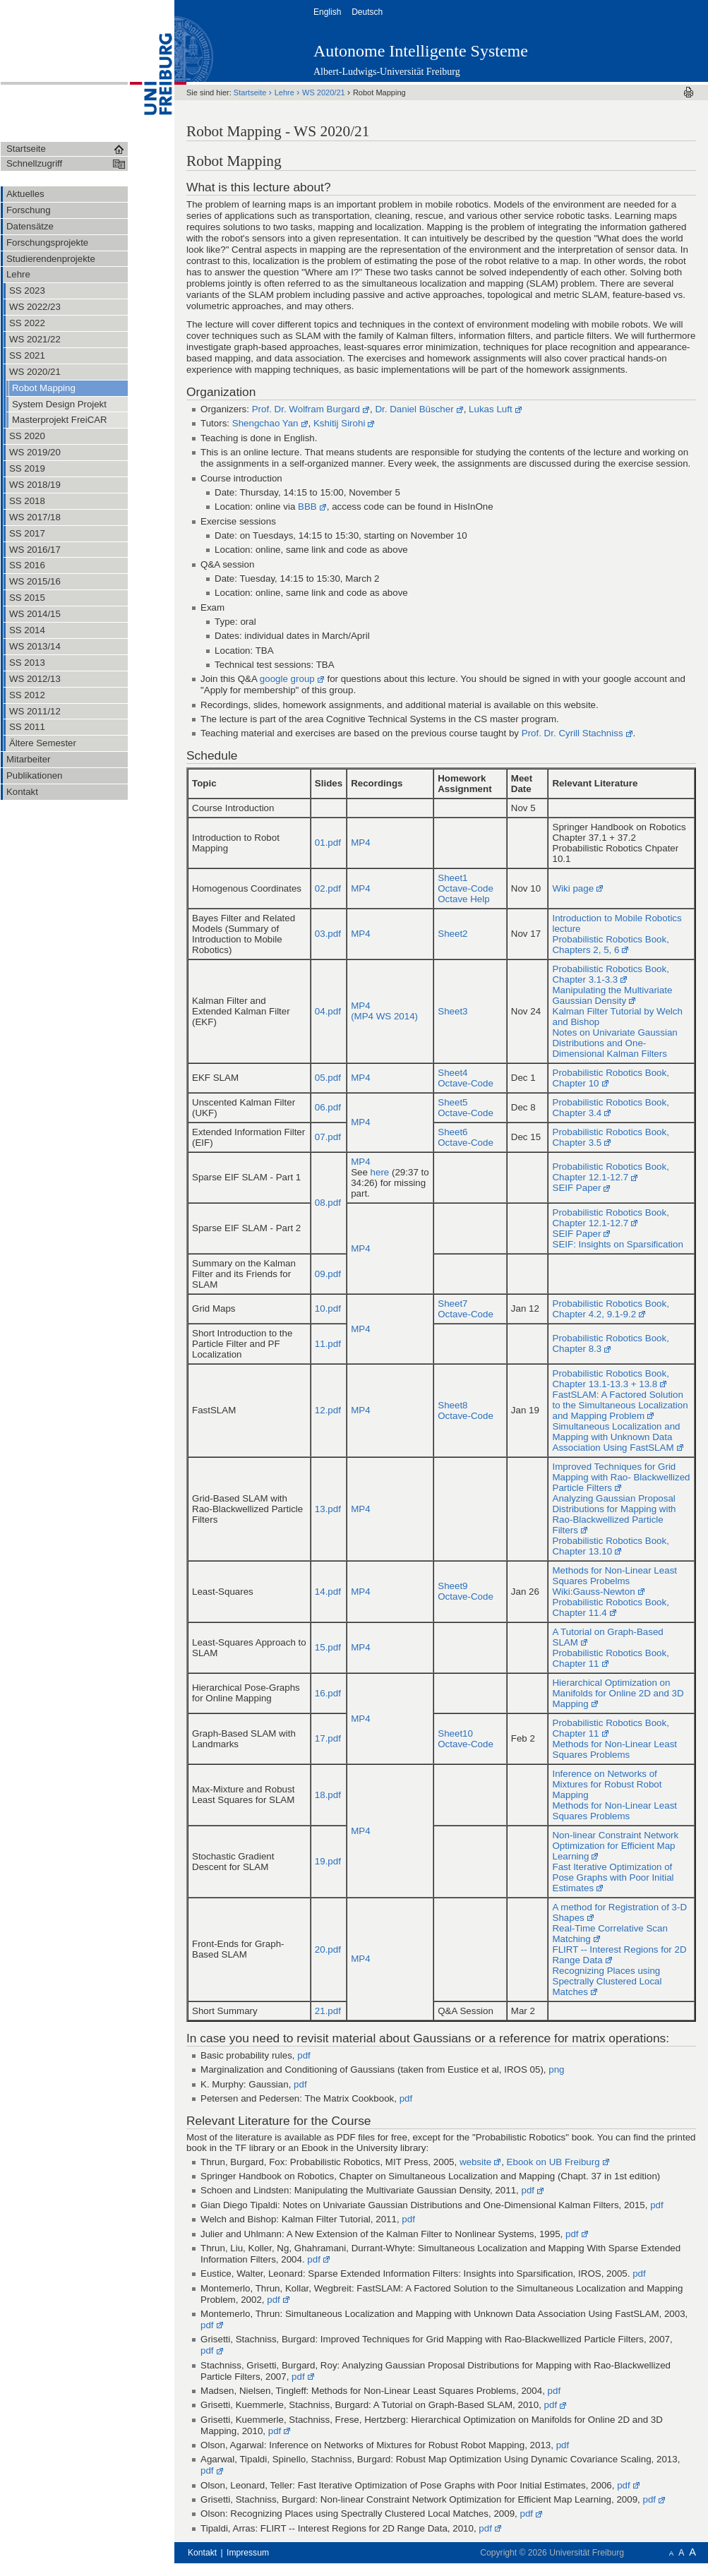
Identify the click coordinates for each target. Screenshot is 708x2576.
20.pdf (328, 1949)
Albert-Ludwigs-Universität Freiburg (386, 71)
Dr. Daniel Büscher (414, 409)
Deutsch (368, 12)
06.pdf (328, 1107)
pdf (304, 2055)
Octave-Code (465, 888)
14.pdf (328, 1591)
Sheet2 (452, 933)
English (328, 12)
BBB (307, 506)
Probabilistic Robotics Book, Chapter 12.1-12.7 (610, 1171)
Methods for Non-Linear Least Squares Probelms (614, 1575)
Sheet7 (452, 1303)
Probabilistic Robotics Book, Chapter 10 (610, 1078)
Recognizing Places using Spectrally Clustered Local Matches (606, 1981)
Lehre (285, 92)
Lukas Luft (490, 409)
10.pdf (328, 1308)
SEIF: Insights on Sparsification (617, 1244)
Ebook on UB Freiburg (553, 2162)
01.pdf (328, 842)
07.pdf (328, 1137)
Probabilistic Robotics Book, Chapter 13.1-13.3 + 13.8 (610, 1378)
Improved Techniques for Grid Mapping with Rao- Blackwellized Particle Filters (621, 1477)
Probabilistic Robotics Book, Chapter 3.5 (610, 1137)
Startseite (251, 92)
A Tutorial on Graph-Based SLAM (607, 1637)
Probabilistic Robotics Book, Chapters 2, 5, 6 (610, 944)
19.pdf (328, 1861)
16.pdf (328, 1693)
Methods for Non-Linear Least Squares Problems (614, 1749)
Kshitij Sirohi (339, 423)
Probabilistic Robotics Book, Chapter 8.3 (610, 1343)
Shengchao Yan (265, 423)
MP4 (360, 842)
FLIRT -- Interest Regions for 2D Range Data (619, 1954)
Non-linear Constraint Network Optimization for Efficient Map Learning (615, 1846)
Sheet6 (452, 1132)
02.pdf (328, 888)
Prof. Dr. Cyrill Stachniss (572, 733)
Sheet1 (452, 878)
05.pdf (328, 1077)
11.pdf (328, 1343)
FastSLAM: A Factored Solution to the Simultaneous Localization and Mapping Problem (620, 1405)
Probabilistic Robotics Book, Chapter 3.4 (610, 1107)
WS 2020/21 (324, 92)
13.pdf (328, 1509)
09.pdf (328, 1274)
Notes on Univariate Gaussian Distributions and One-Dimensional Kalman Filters (614, 1043)
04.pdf (328, 1011)
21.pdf (328, 2011)
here (380, 1172)
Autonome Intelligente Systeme (420, 51)
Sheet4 (452, 1072)
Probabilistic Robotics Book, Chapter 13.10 (610, 1546)
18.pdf (328, 1795)
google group (287, 678)
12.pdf (328, 1410)
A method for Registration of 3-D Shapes (619, 1912)
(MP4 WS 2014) (384, 1016)
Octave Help (463, 899)
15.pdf (328, 1647)
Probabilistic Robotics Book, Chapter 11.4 (610, 1607)
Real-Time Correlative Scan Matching (609, 1933)
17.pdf (328, 1738)
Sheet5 (452, 1102)
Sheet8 (452, 1405)
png (556, 2069)
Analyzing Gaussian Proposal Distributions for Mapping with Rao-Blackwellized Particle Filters (614, 1514)
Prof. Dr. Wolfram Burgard (306, 409)
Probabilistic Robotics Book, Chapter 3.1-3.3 (610, 974)
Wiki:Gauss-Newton (593, 1591)
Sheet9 (452, 1586)
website (475, 2162)
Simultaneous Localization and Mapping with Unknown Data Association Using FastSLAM (616, 1437)
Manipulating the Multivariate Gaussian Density (612, 995)
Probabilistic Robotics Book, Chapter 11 (610, 1658)
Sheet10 (455, 1733)
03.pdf (328, 933)
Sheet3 (452, 1011)
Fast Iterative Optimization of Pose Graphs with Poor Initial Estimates (612, 1877)
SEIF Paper (576, 1187)
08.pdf (328, 1202)
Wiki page (573, 888)
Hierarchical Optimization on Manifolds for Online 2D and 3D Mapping (617, 1693)
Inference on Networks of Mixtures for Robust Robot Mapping (606, 1784)
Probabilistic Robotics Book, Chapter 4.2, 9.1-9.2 (610, 1308)
